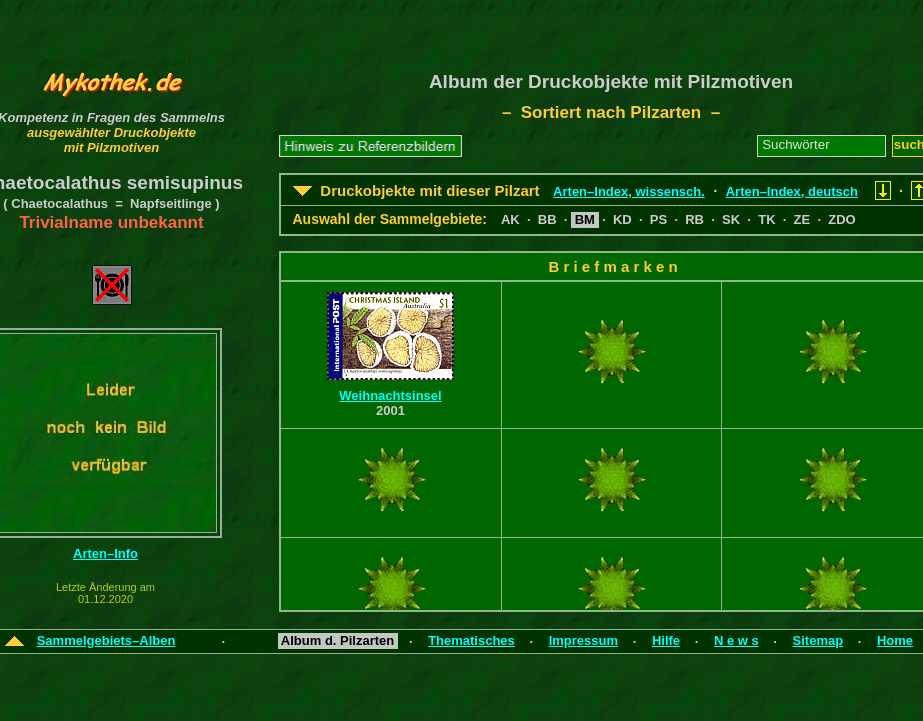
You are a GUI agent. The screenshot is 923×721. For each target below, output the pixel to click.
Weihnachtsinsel (390, 395)
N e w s (736, 640)
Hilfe (666, 640)
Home (895, 640)
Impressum (583, 640)
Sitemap (818, 640)
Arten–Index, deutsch (792, 191)
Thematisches (471, 640)
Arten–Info (105, 553)
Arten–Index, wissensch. (629, 191)
